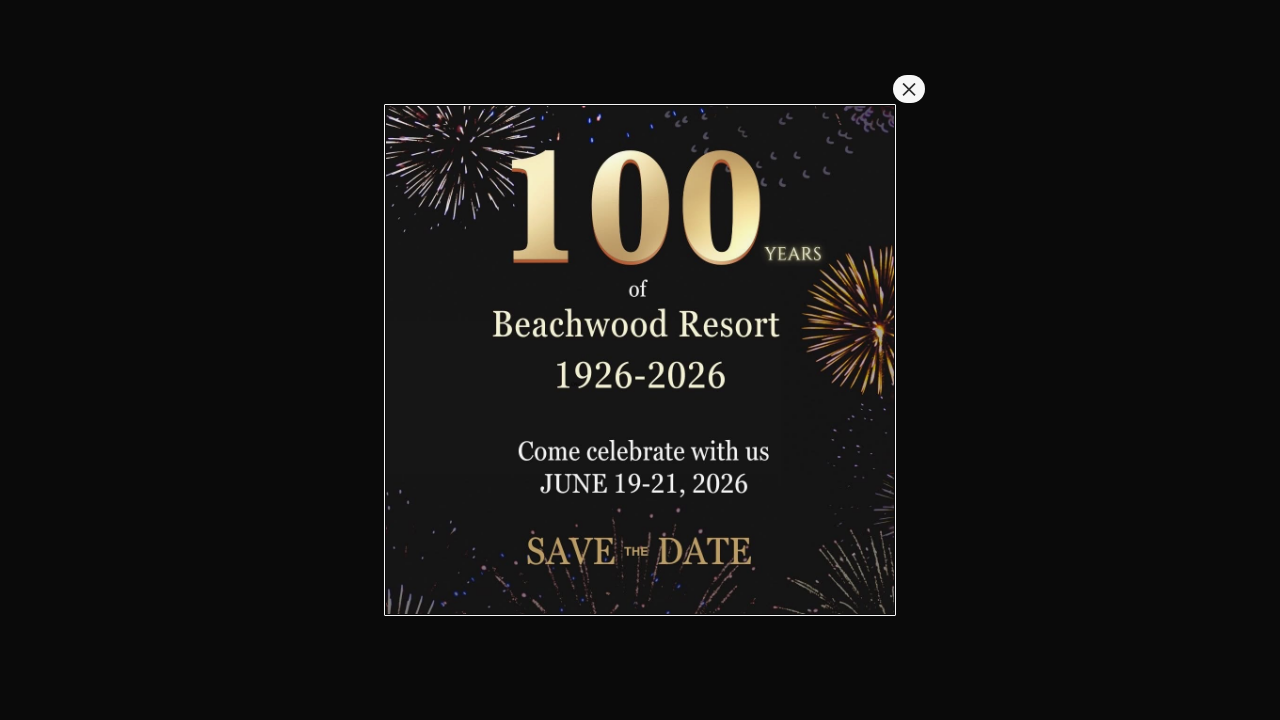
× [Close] (909, 89)
